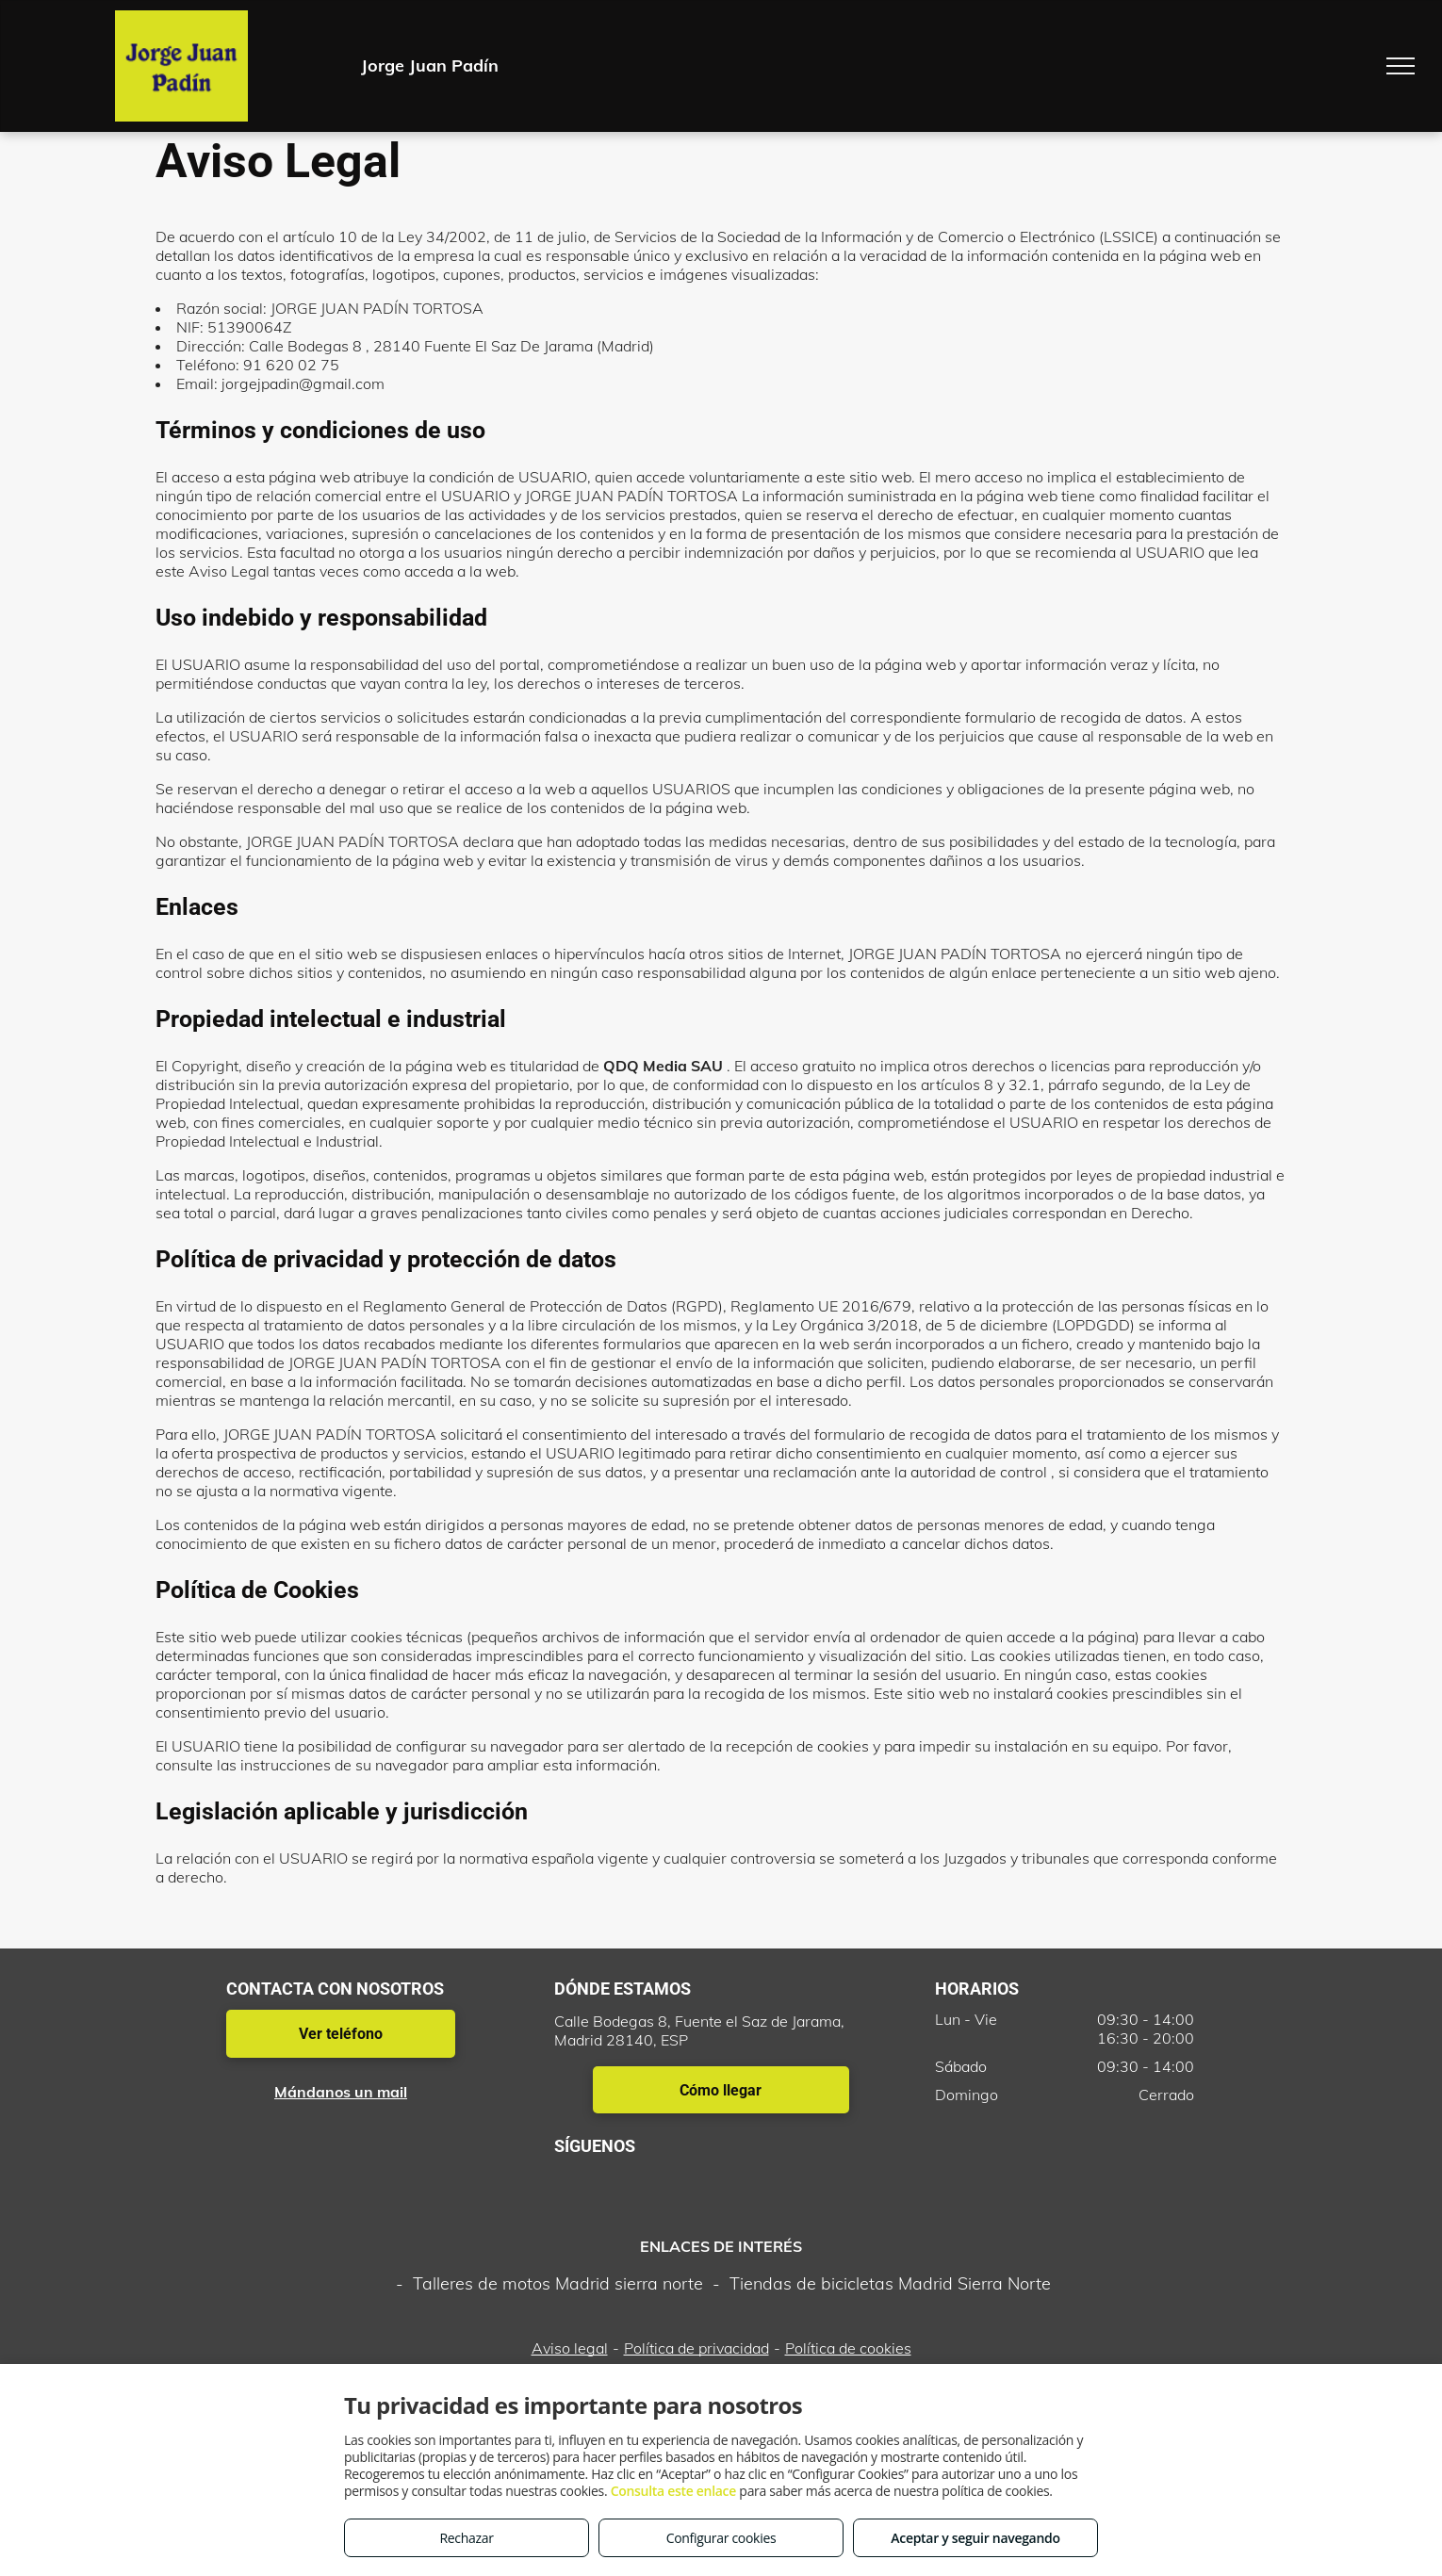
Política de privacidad (696, 2348)
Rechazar (466, 2538)
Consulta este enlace (673, 2491)
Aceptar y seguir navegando (975, 2538)
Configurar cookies (721, 2538)
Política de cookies (848, 2348)
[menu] (1400, 65)
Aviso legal (570, 2348)
